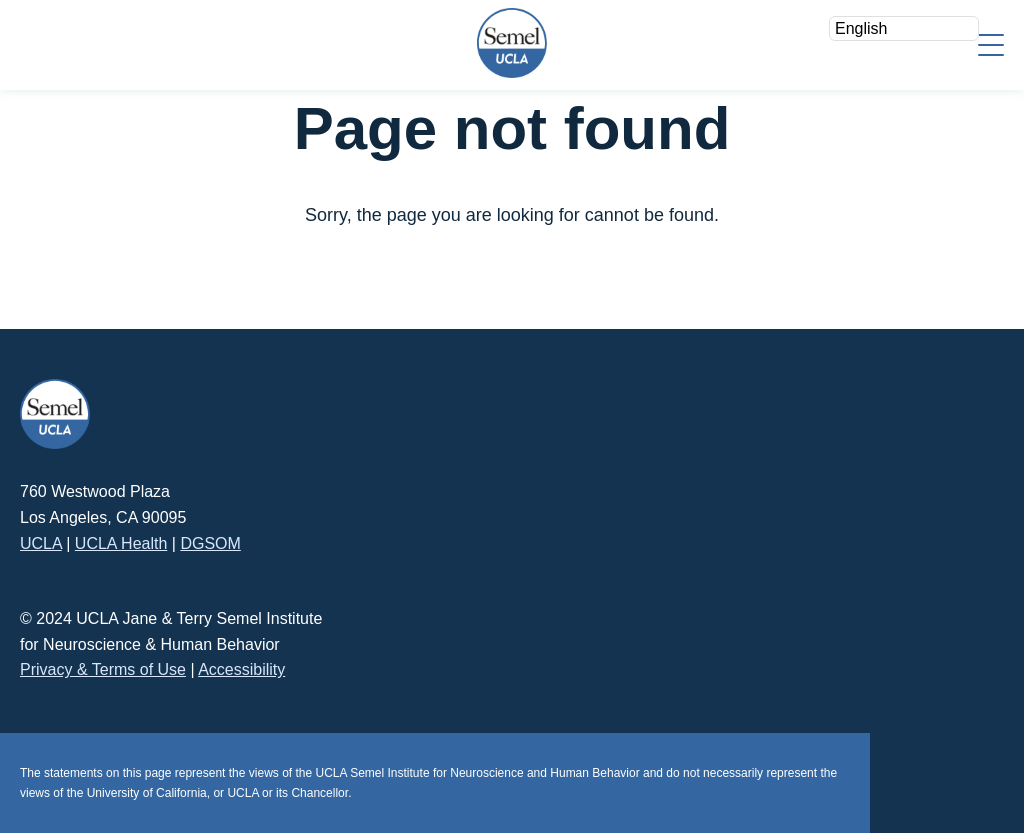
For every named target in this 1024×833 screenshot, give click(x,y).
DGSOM (210, 543)
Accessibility (241, 669)
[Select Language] (904, 28)
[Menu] (991, 43)
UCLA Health (121, 543)
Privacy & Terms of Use (103, 669)
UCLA (41, 543)
